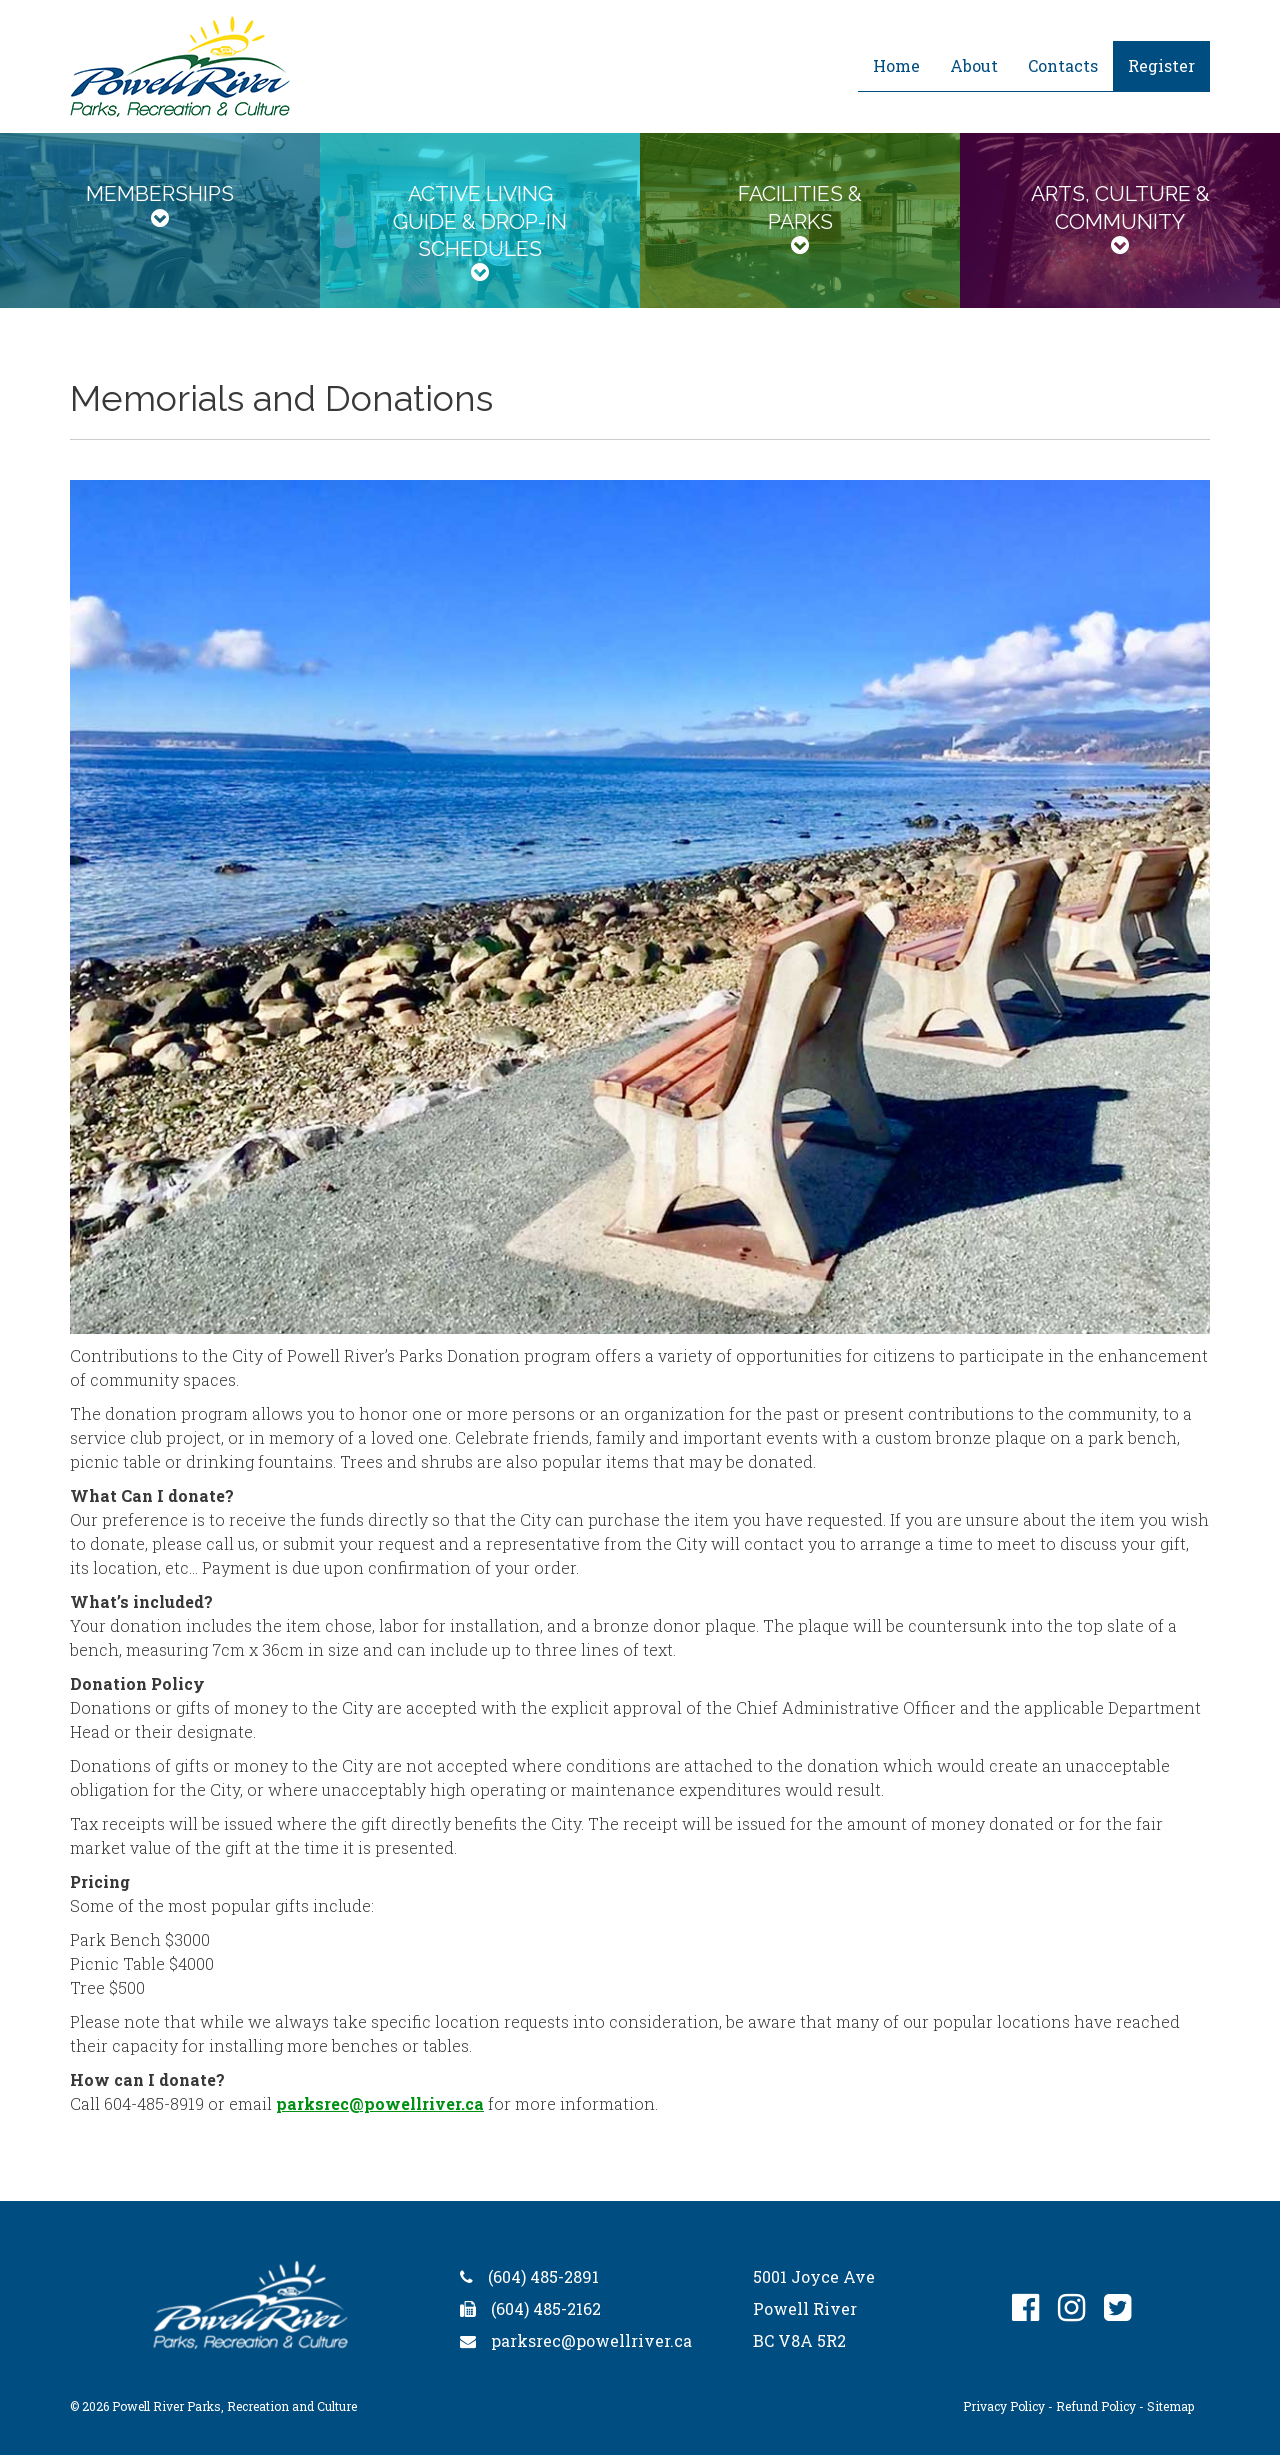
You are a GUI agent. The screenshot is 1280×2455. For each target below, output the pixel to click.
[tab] (160, 220)
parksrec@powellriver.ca (380, 2103)
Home (896, 65)
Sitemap (1170, 2406)
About (974, 65)
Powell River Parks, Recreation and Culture (234, 2406)
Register (1161, 65)
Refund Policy (1096, 2406)
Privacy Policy (1004, 2406)
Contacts (1063, 65)
